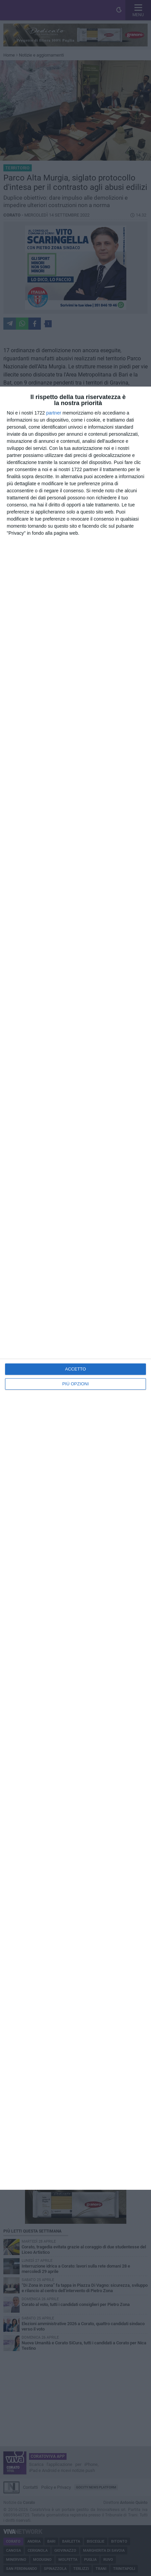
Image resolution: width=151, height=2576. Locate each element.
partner (53, 412)
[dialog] (75, 1288)
